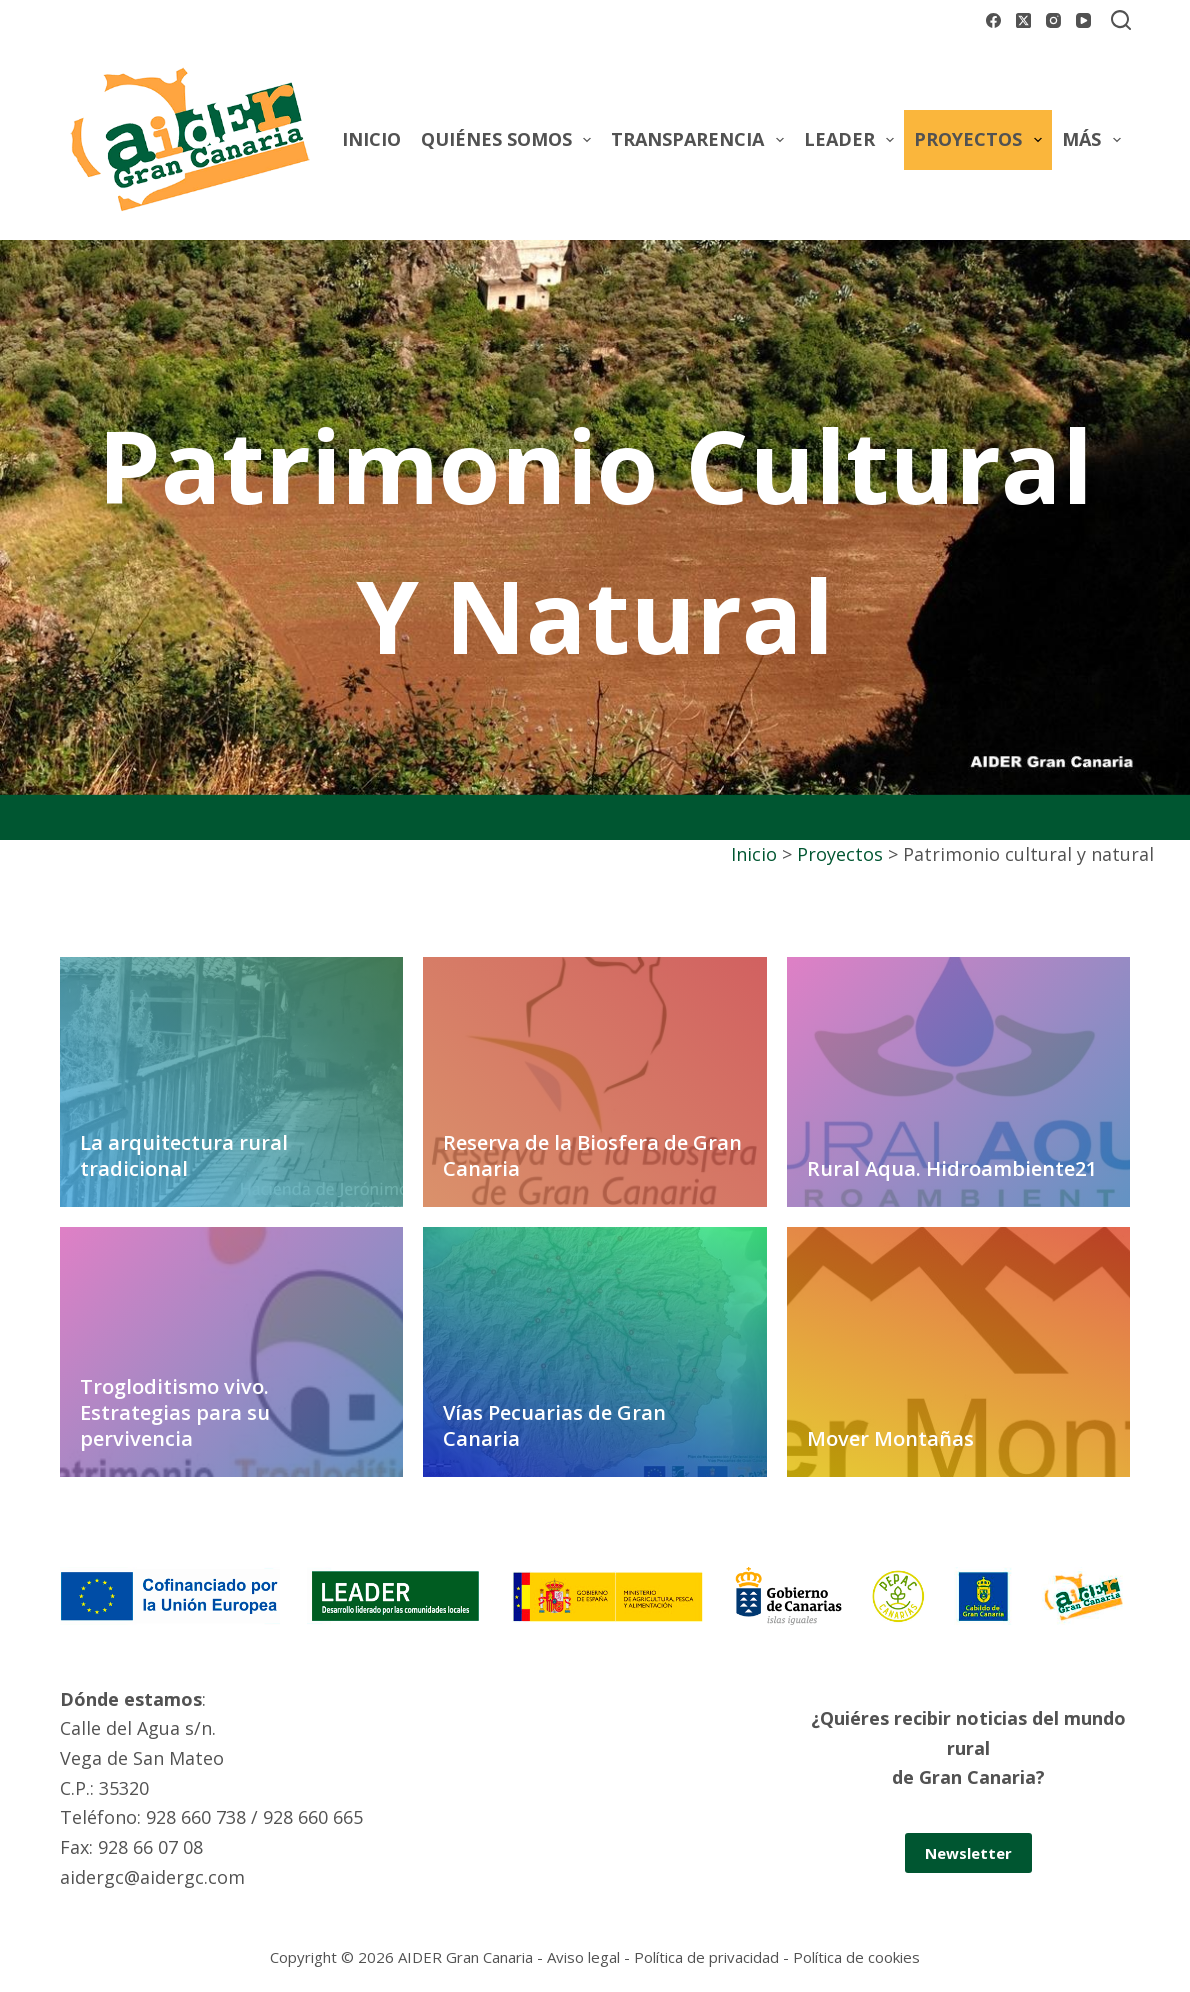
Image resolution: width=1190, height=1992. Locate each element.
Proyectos (982, 139)
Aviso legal (583, 1957)
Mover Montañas (890, 1438)
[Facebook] (993, 20)
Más (1095, 139)
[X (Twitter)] (1023, 20)
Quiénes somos (510, 139)
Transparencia (701, 139)
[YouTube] (1083, 20)
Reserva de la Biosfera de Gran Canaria (592, 1155)
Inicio (371, 139)
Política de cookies (856, 1957)
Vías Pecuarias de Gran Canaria (554, 1425)
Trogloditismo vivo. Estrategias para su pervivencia (175, 1412)
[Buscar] (1121, 20)
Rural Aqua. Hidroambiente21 (952, 1168)
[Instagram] (1053, 20)
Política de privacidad (706, 1957)
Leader (853, 139)
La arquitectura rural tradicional (184, 1155)
